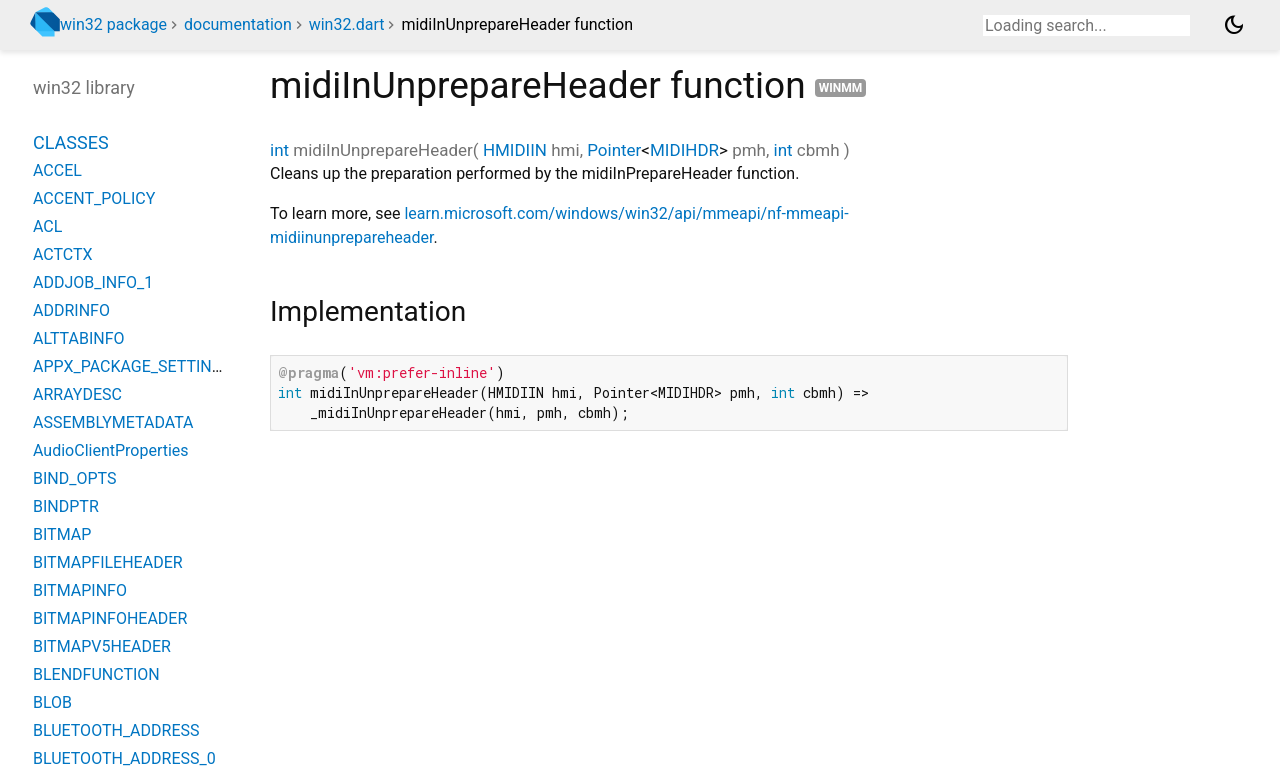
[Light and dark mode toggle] (1234, 25)
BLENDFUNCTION (96, 674)
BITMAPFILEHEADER (108, 562)
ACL (47, 226)
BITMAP (62, 534)
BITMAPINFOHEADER (110, 618)
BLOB (52, 702)
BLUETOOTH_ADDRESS (116, 730)
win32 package (113, 24)
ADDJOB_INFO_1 (93, 282)
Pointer (614, 150)
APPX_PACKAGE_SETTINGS (132, 366)
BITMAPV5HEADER (102, 646)
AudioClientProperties (111, 450)
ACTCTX (63, 254)
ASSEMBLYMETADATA (113, 422)
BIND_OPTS (74, 478)
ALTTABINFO (79, 338)
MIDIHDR (684, 150)
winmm (841, 88)
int (279, 150)
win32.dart (347, 24)
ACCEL (57, 170)
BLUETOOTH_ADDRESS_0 (124, 758)
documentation (238, 24)
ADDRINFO (71, 310)
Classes (71, 142)
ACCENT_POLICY (94, 198)
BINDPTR (66, 506)
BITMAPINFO (80, 590)
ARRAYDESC (77, 394)
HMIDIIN (515, 150)
